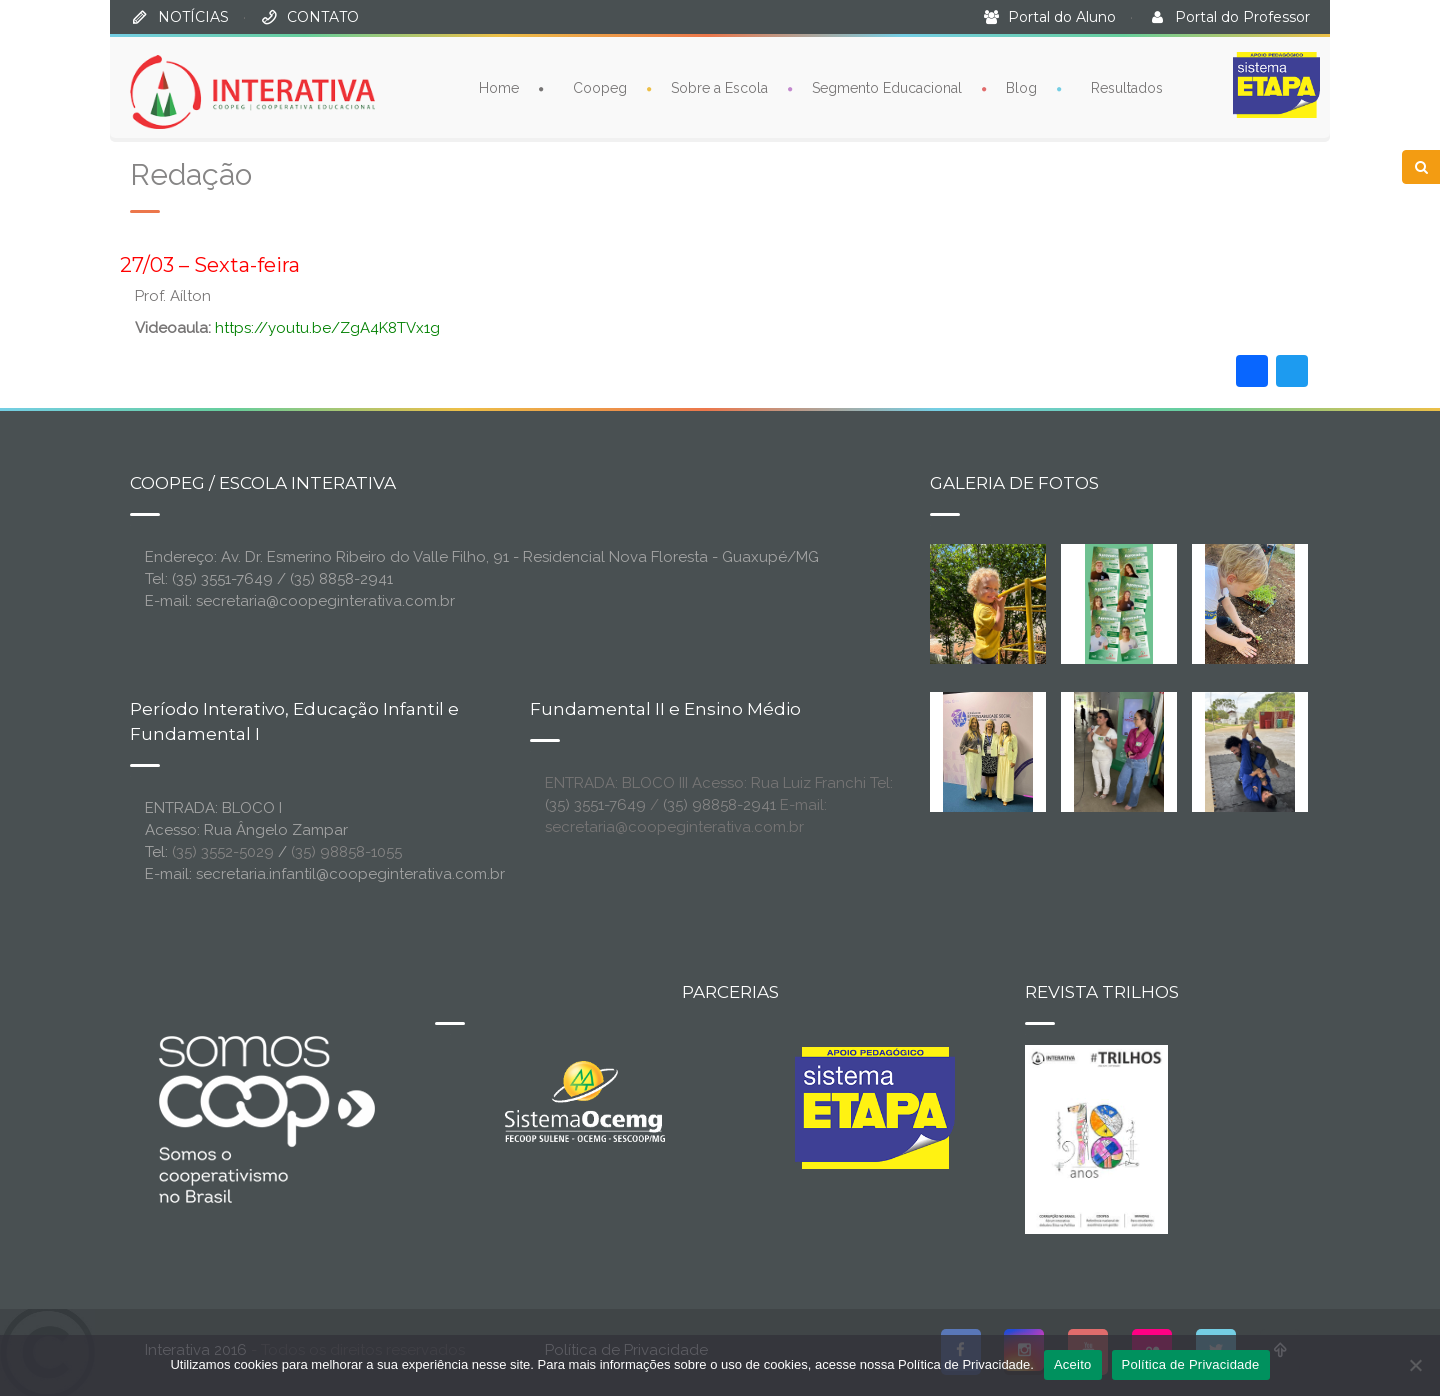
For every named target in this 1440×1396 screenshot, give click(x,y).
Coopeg (600, 87)
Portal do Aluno (1062, 17)
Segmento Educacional (887, 87)
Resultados (1127, 87)
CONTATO (323, 17)
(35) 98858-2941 (719, 805)
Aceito (1073, 1364)
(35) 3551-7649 (595, 805)
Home (499, 87)
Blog (1021, 87)
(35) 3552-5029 (223, 852)
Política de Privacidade (1191, 1364)
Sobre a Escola (719, 87)
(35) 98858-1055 (346, 852)
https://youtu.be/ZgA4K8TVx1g (327, 328)
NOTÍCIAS (193, 17)
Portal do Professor (1242, 17)
